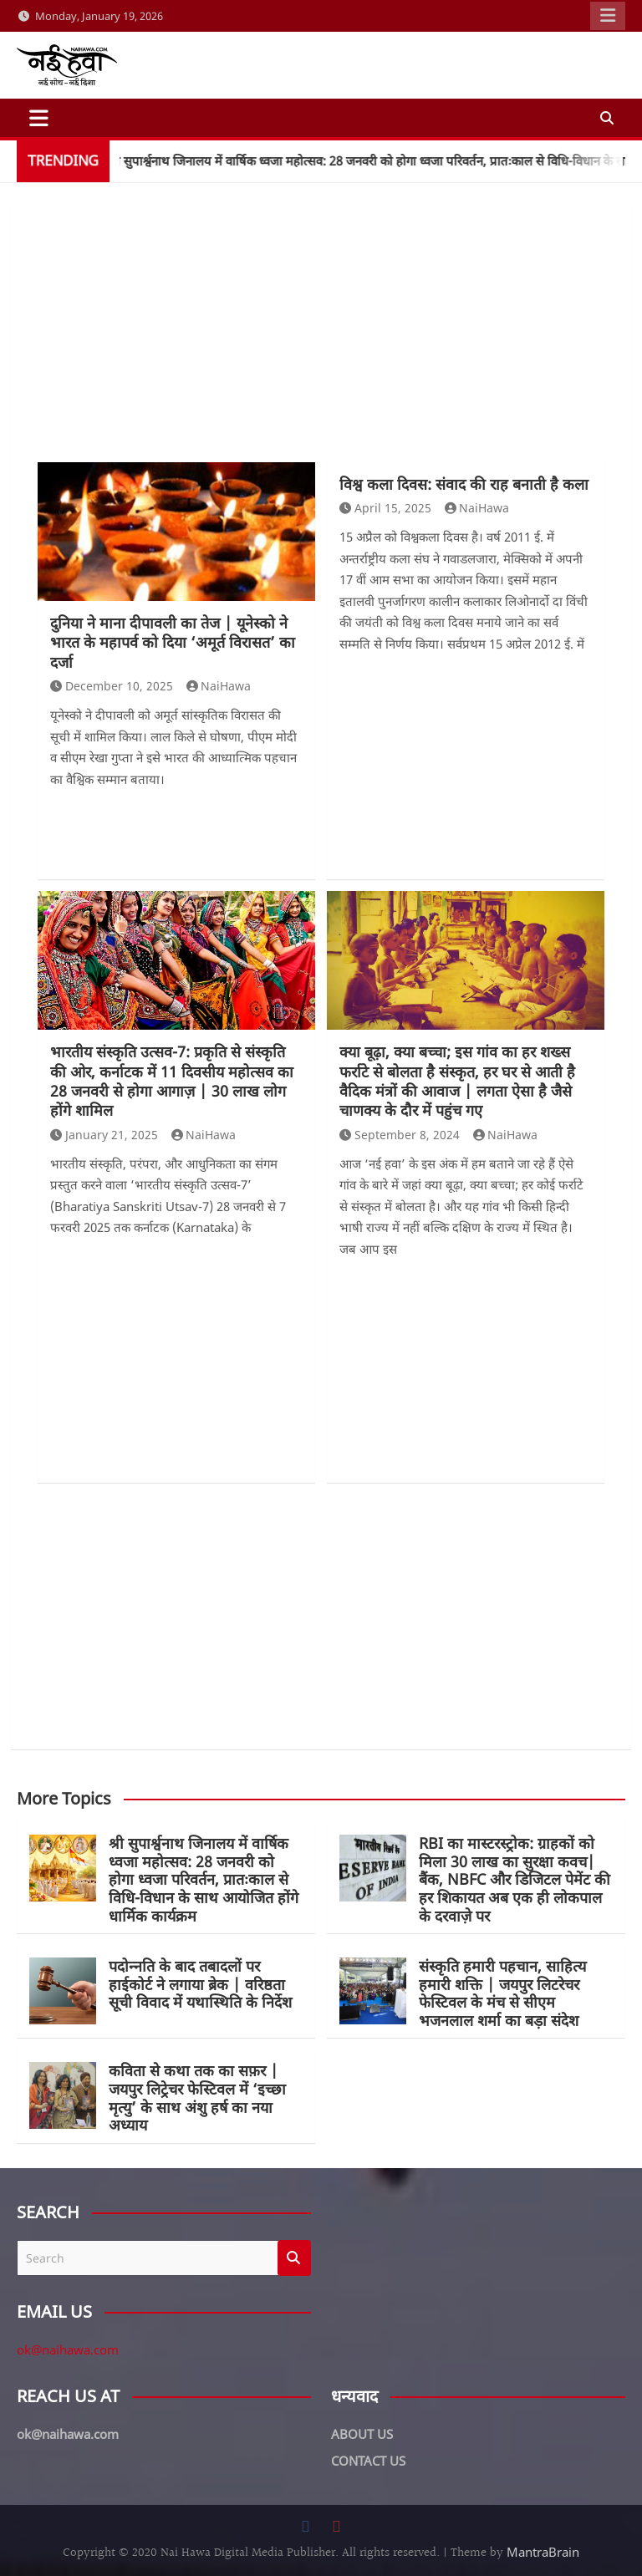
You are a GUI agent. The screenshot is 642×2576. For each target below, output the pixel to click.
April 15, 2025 (385, 508)
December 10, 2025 (111, 686)
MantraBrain (543, 2551)
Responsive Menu (607, 16)
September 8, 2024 (399, 1135)
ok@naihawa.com (68, 2349)
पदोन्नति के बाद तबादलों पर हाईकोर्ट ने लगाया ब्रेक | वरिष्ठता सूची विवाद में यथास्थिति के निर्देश (200, 1984)
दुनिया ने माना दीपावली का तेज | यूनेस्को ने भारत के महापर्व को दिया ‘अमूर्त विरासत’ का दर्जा (172, 642)
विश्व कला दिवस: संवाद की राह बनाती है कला (463, 484)
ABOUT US (362, 2434)
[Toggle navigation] (39, 118)
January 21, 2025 (104, 1135)
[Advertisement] (321, 337)
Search (294, 2258)
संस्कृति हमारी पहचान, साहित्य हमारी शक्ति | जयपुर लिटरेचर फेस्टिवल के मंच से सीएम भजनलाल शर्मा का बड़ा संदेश (502, 1993)
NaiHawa (219, 686)
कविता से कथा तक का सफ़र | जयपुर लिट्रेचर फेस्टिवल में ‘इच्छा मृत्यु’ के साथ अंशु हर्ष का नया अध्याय (197, 2097)
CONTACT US (368, 2460)
